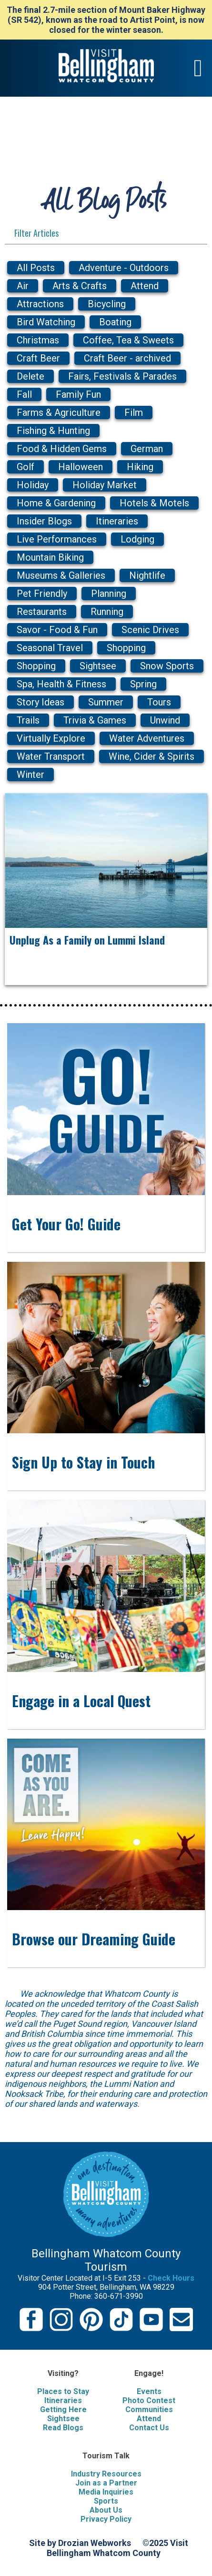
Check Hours (171, 2278)
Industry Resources (106, 2473)
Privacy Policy (106, 2519)
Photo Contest (148, 2400)
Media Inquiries (106, 2491)
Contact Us (149, 2427)
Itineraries (63, 2400)
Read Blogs (63, 2427)
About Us (106, 2510)
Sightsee (63, 2418)
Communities (149, 2409)
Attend (149, 2418)
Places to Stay (63, 2391)
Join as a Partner (106, 2482)
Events (149, 2391)
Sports (106, 2501)
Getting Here (63, 2409)
